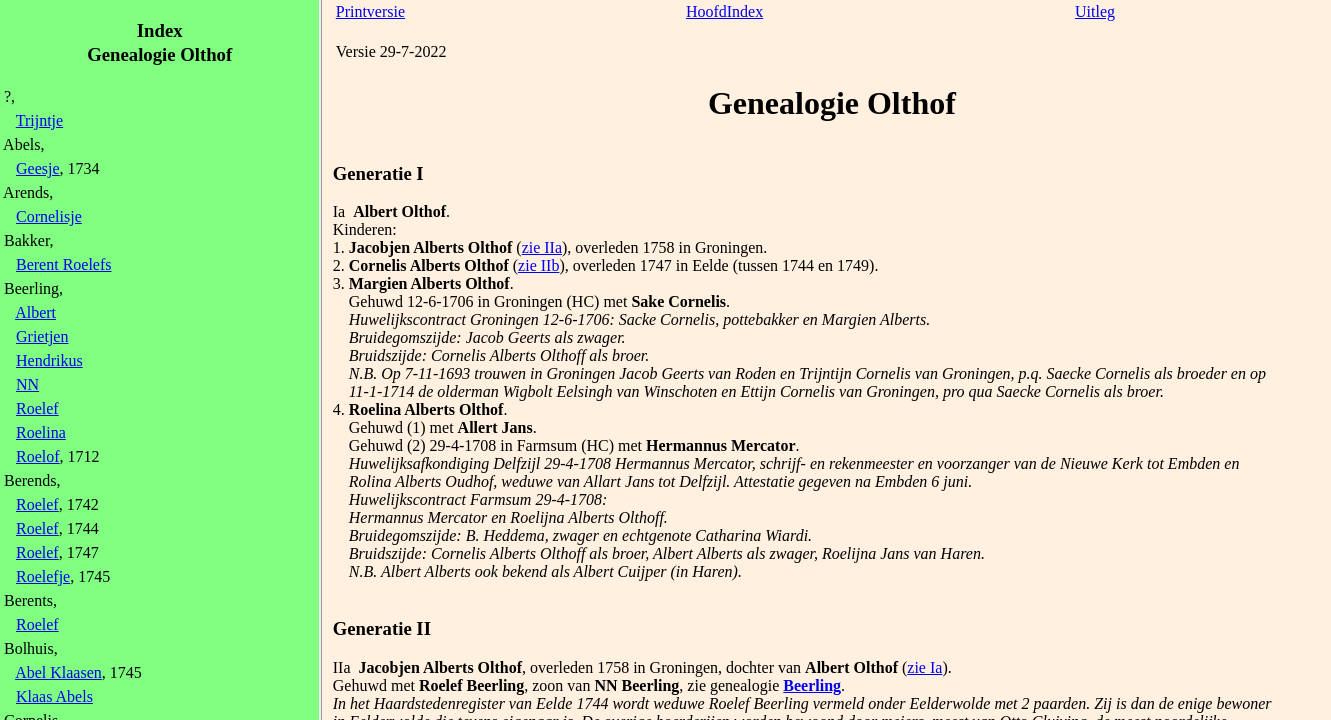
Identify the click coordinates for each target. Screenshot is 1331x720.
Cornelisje (49, 216)
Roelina (41, 432)
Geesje (38, 168)
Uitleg (1095, 11)
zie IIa (542, 247)
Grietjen (42, 336)
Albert (35, 312)
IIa (342, 667)
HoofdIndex (724, 11)
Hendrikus (49, 360)
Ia (339, 211)
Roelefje (43, 576)
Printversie (370, 11)
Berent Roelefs (64, 264)
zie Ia (924, 667)
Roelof (38, 456)
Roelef (37, 408)
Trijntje (39, 120)
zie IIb (538, 265)
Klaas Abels (54, 696)
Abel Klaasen (58, 672)
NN (27, 384)
